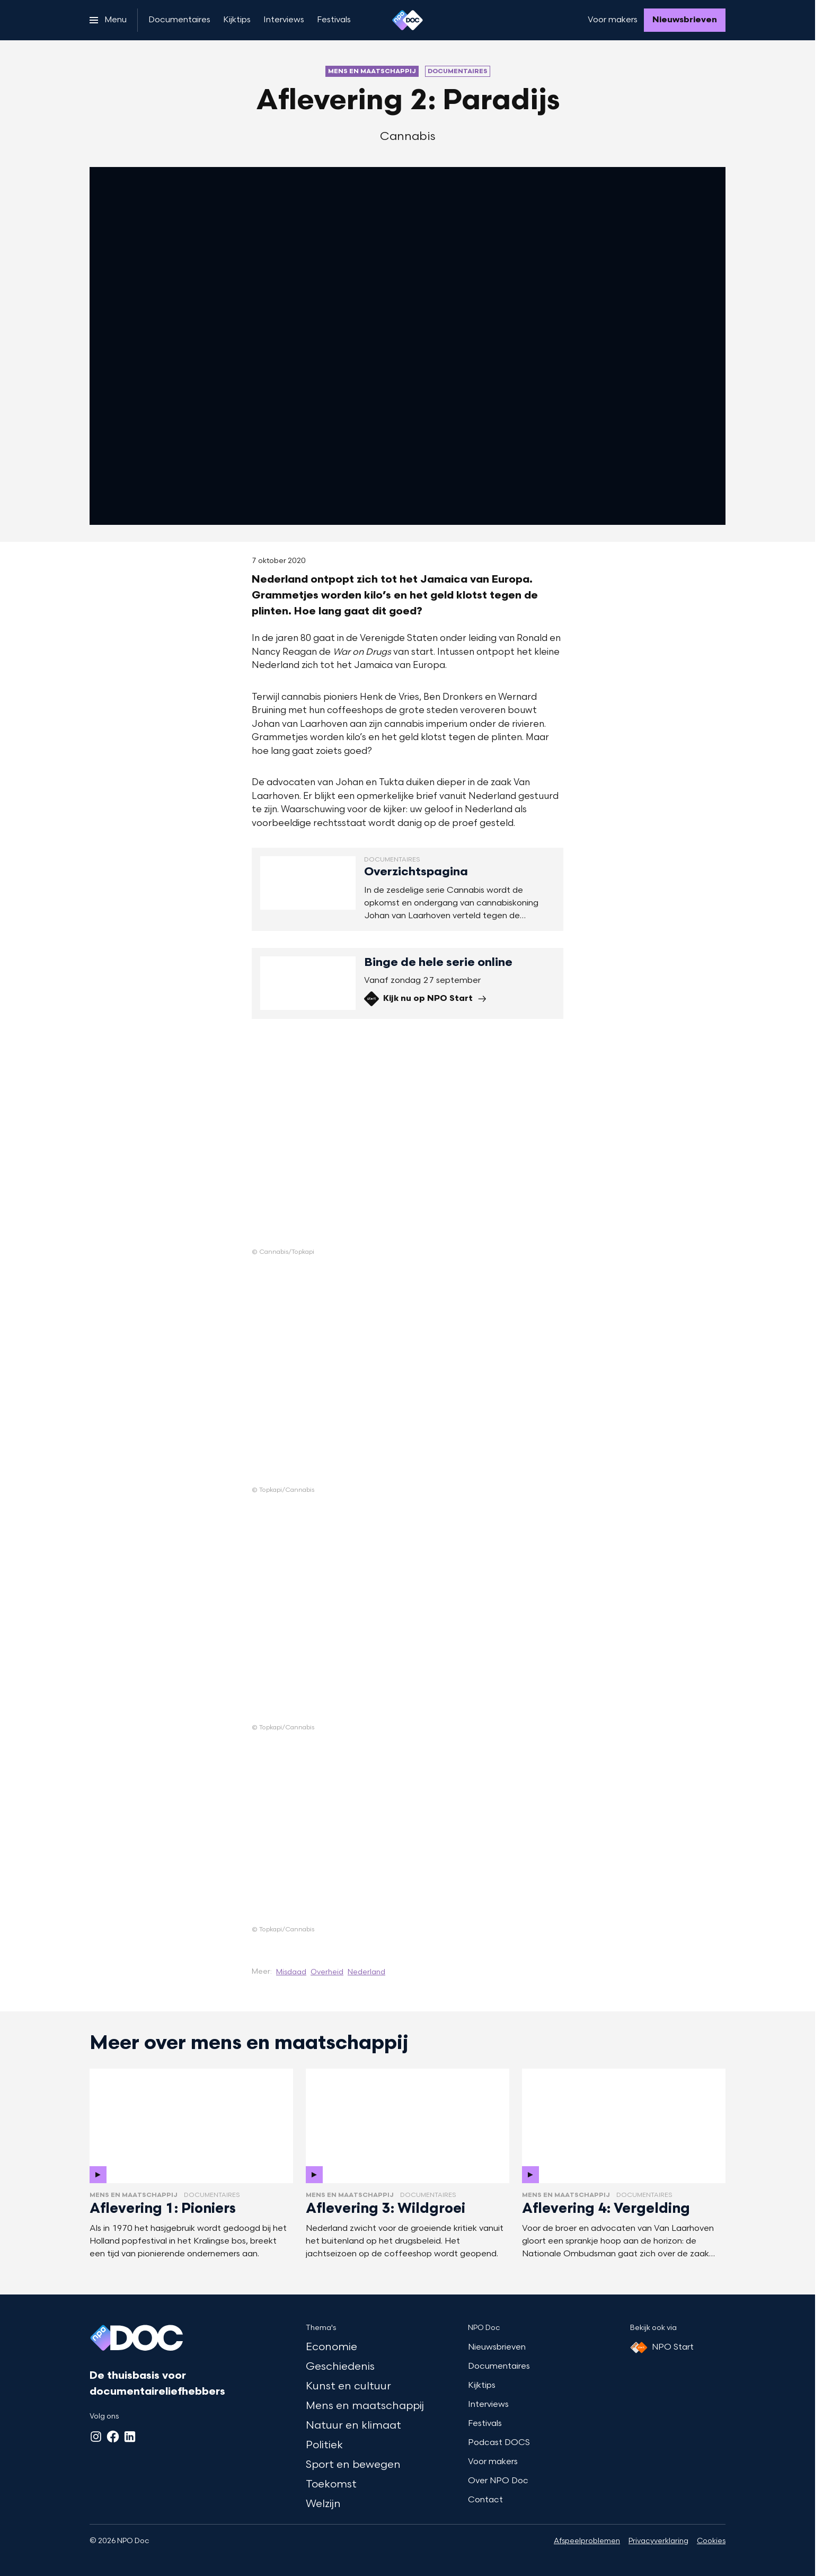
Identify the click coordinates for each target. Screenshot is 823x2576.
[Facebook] (113, 2436)
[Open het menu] (108, 20)
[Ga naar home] (407, 20)
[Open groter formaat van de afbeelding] (326, 1141)
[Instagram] (96, 2436)
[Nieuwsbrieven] (684, 20)
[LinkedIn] (129, 2436)
